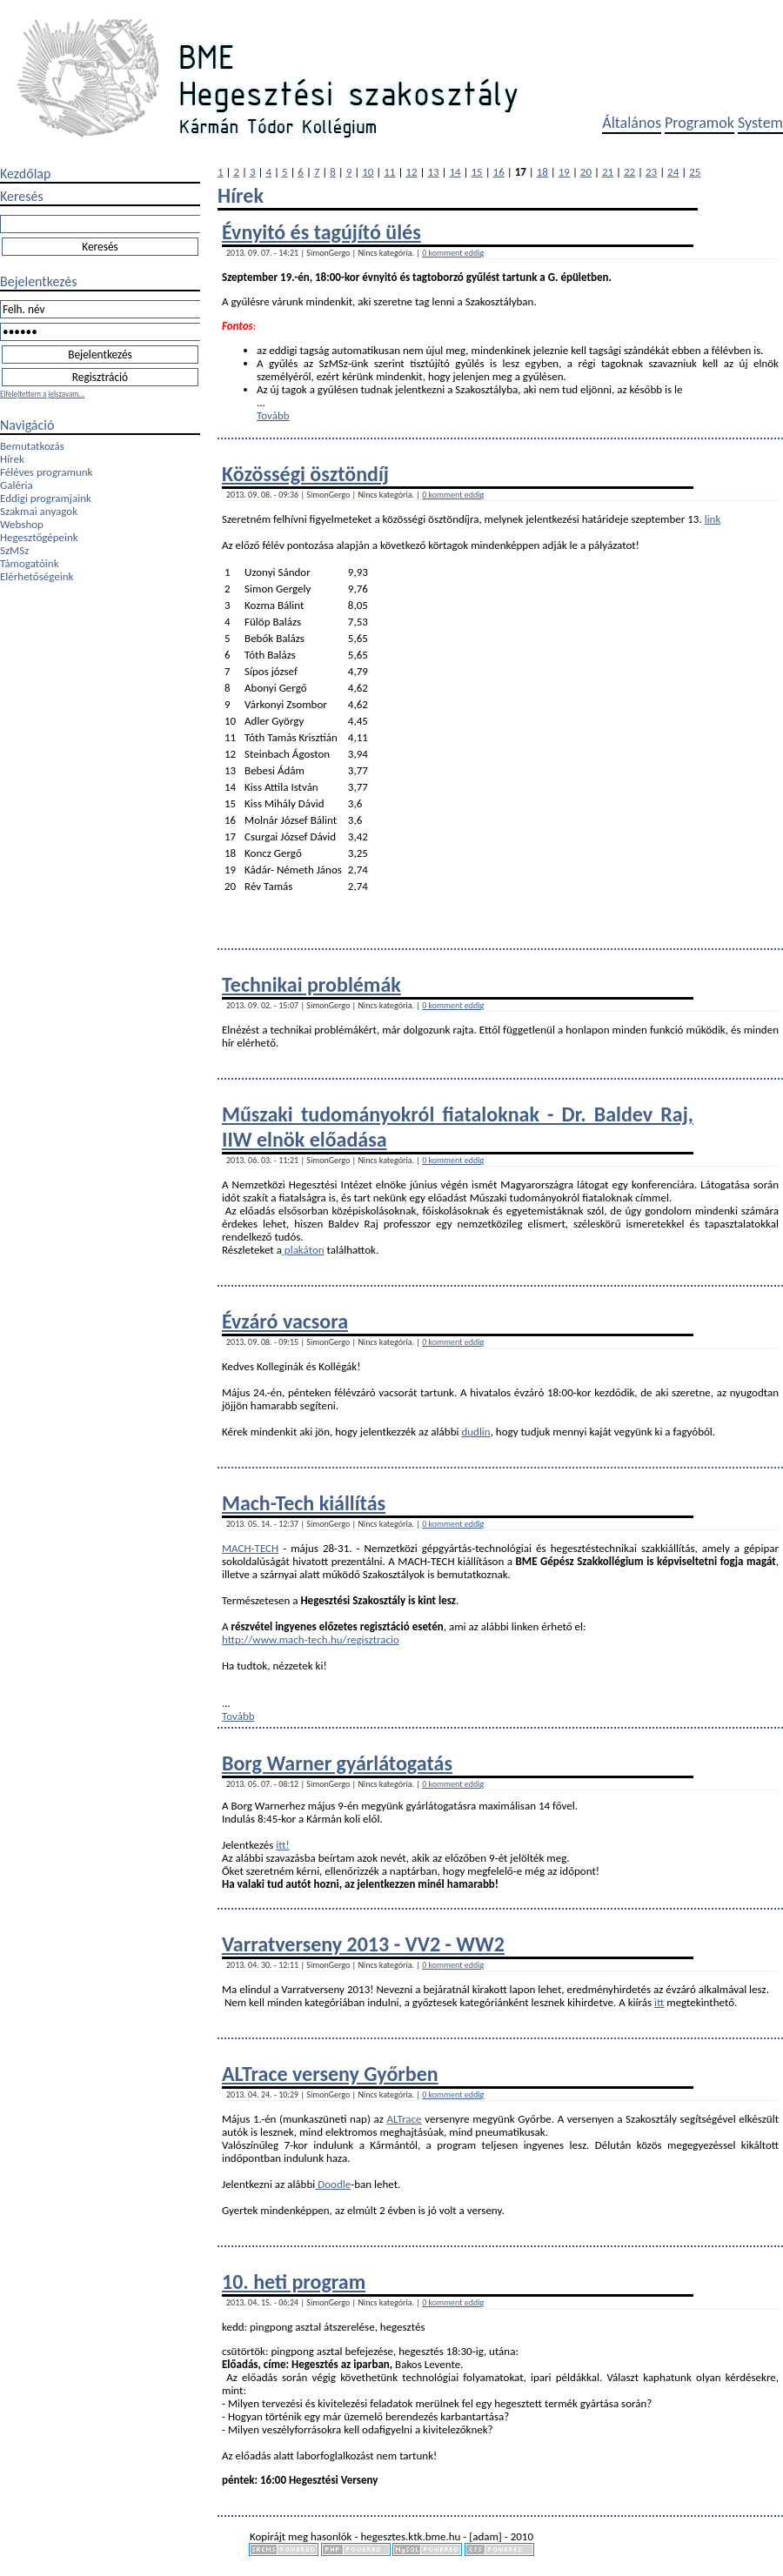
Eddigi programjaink (45, 498)
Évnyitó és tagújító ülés (321, 231)
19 (564, 171)
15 (477, 171)
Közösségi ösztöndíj (305, 473)
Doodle (333, 2184)
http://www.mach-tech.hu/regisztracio (310, 1639)
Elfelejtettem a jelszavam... (42, 393)
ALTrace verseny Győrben (330, 2073)
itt (659, 2002)
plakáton (303, 1249)
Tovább (273, 415)
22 (629, 171)
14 (454, 171)
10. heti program (293, 2281)
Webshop (22, 524)
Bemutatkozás (32, 445)
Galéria (16, 485)
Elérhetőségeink (36, 576)
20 (586, 171)
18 (542, 171)
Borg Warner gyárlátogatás (337, 1763)
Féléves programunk (46, 471)
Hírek (12, 458)
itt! (282, 1844)
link (713, 518)
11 (389, 171)
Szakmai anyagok (38, 511)
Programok (699, 122)
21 (607, 171)
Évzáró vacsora (285, 1321)
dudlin (475, 1431)
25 (694, 171)
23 (651, 171)
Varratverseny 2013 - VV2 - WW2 (363, 1944)
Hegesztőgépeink (39, 537)
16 (499, 171)
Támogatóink (29, 563)
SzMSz (14, 550)
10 (367, 171)
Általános (631, 122)
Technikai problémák (311, 984)
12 (411, 171)
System (760, 122)
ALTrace (404, 2118)
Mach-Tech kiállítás (303, 1502)
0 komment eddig (453, 252)
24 (673, 171)
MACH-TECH (250, 1548)
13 (432, 171)
